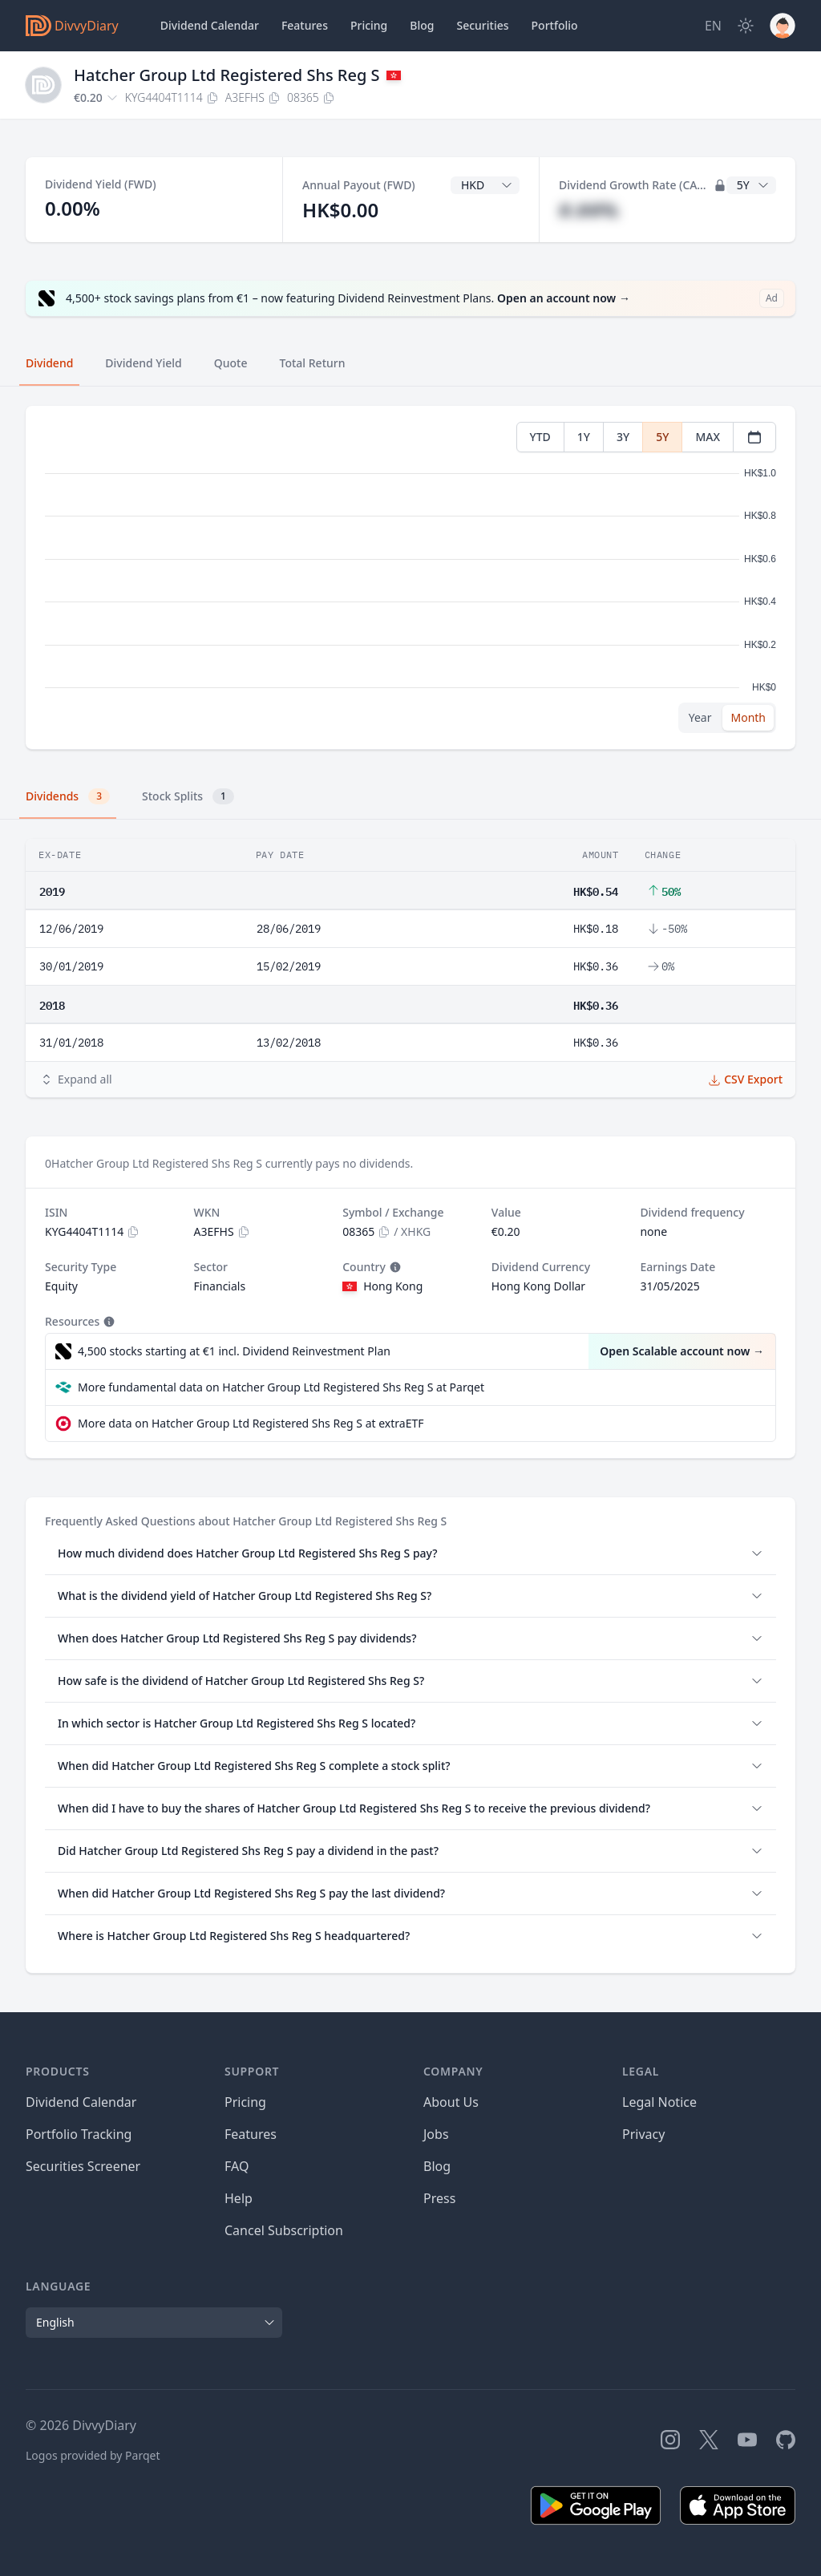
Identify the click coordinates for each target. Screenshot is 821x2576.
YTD (540, 436)
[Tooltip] (394, 1267)
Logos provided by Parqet (93, 2455)
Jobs (436, 2134)
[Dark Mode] (745, 25)
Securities (482, 25)
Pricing (368, 25)
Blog (437, 2166)
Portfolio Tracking (78, 2134)
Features (304, 25)
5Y (662, 436)
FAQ (236, 2166)
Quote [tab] (231, 363)
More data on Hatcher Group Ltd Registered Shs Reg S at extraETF (250, 1423)
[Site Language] (713, 25)
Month (748, 717)
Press (439, 2198)
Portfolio (555, 25)
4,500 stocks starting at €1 (234, 1351)
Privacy (643, 2134)
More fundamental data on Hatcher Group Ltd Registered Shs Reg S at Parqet (281, 1387)
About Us (451, 2102)
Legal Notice (659, 2102)
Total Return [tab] (313, 363)
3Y (623, 436)
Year (700, 717)
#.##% (588, 209)
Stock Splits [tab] (188, 796)
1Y (583, 436)
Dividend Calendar (209, 25)
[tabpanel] (410, 578)
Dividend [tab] (49, 363)
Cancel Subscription (283, 2230)
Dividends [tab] (68, 796)
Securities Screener (83, 2166)
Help (238, 2198)
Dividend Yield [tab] (143, 363)
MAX (707, 436)
